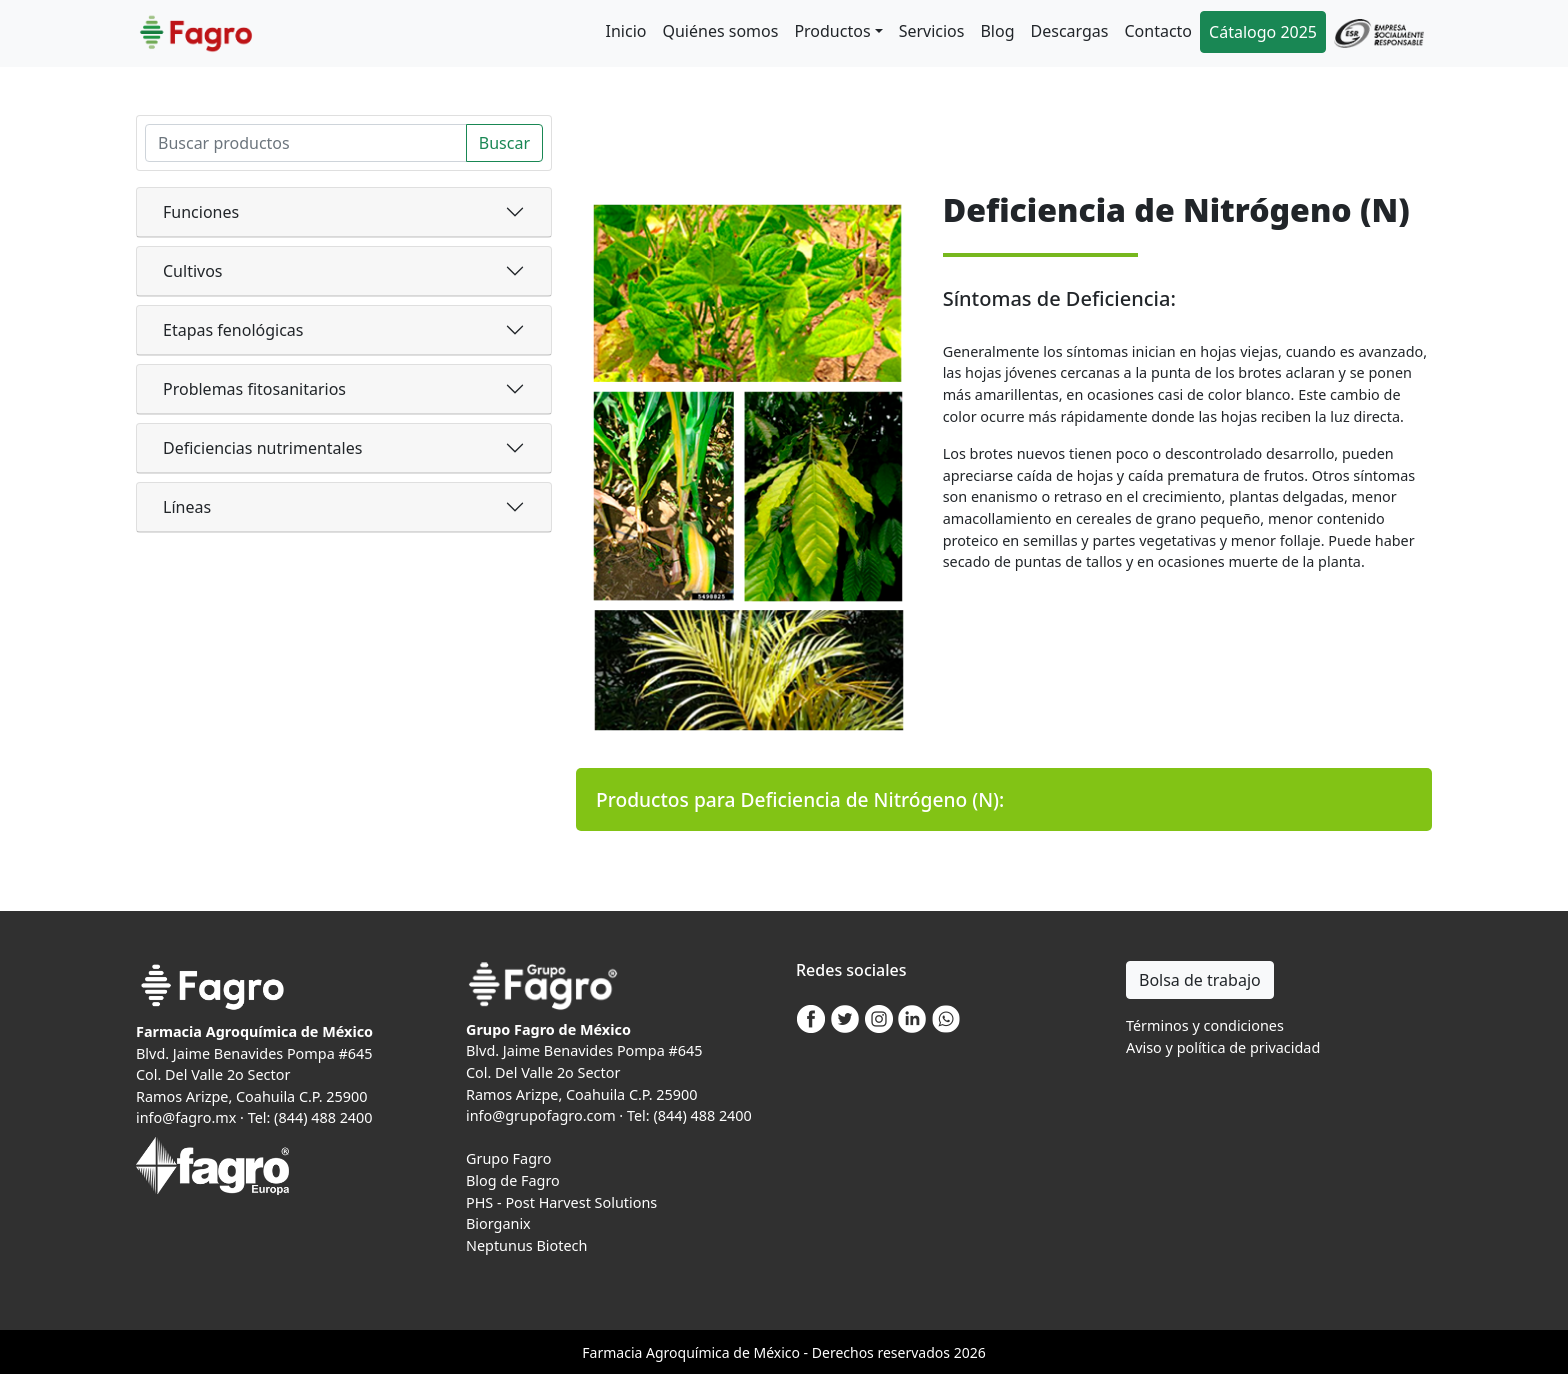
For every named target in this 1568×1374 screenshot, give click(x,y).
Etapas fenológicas (233, 330)
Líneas (187, 507)
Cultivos (193, 271)
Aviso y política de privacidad (1223, 1047)
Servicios (932, 31)
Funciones (201, 212)
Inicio (626, 31)
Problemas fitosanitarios (254, 389)
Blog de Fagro (513, 1180)
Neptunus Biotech (526, 1245)
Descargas (1070, 31)
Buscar (504, 143)
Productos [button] (832, 31)
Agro (662, 1352)
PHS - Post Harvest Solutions (561, 1202)
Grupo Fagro (508, 1158)
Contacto (1158, 31)
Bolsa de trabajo (1200, 980)
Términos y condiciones (1205, 1025)
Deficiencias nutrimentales (262, 448)
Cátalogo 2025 (1263, 32)
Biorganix (498, 1223)
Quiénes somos (720, 31)
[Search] (306, 143)
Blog (997, 31)
